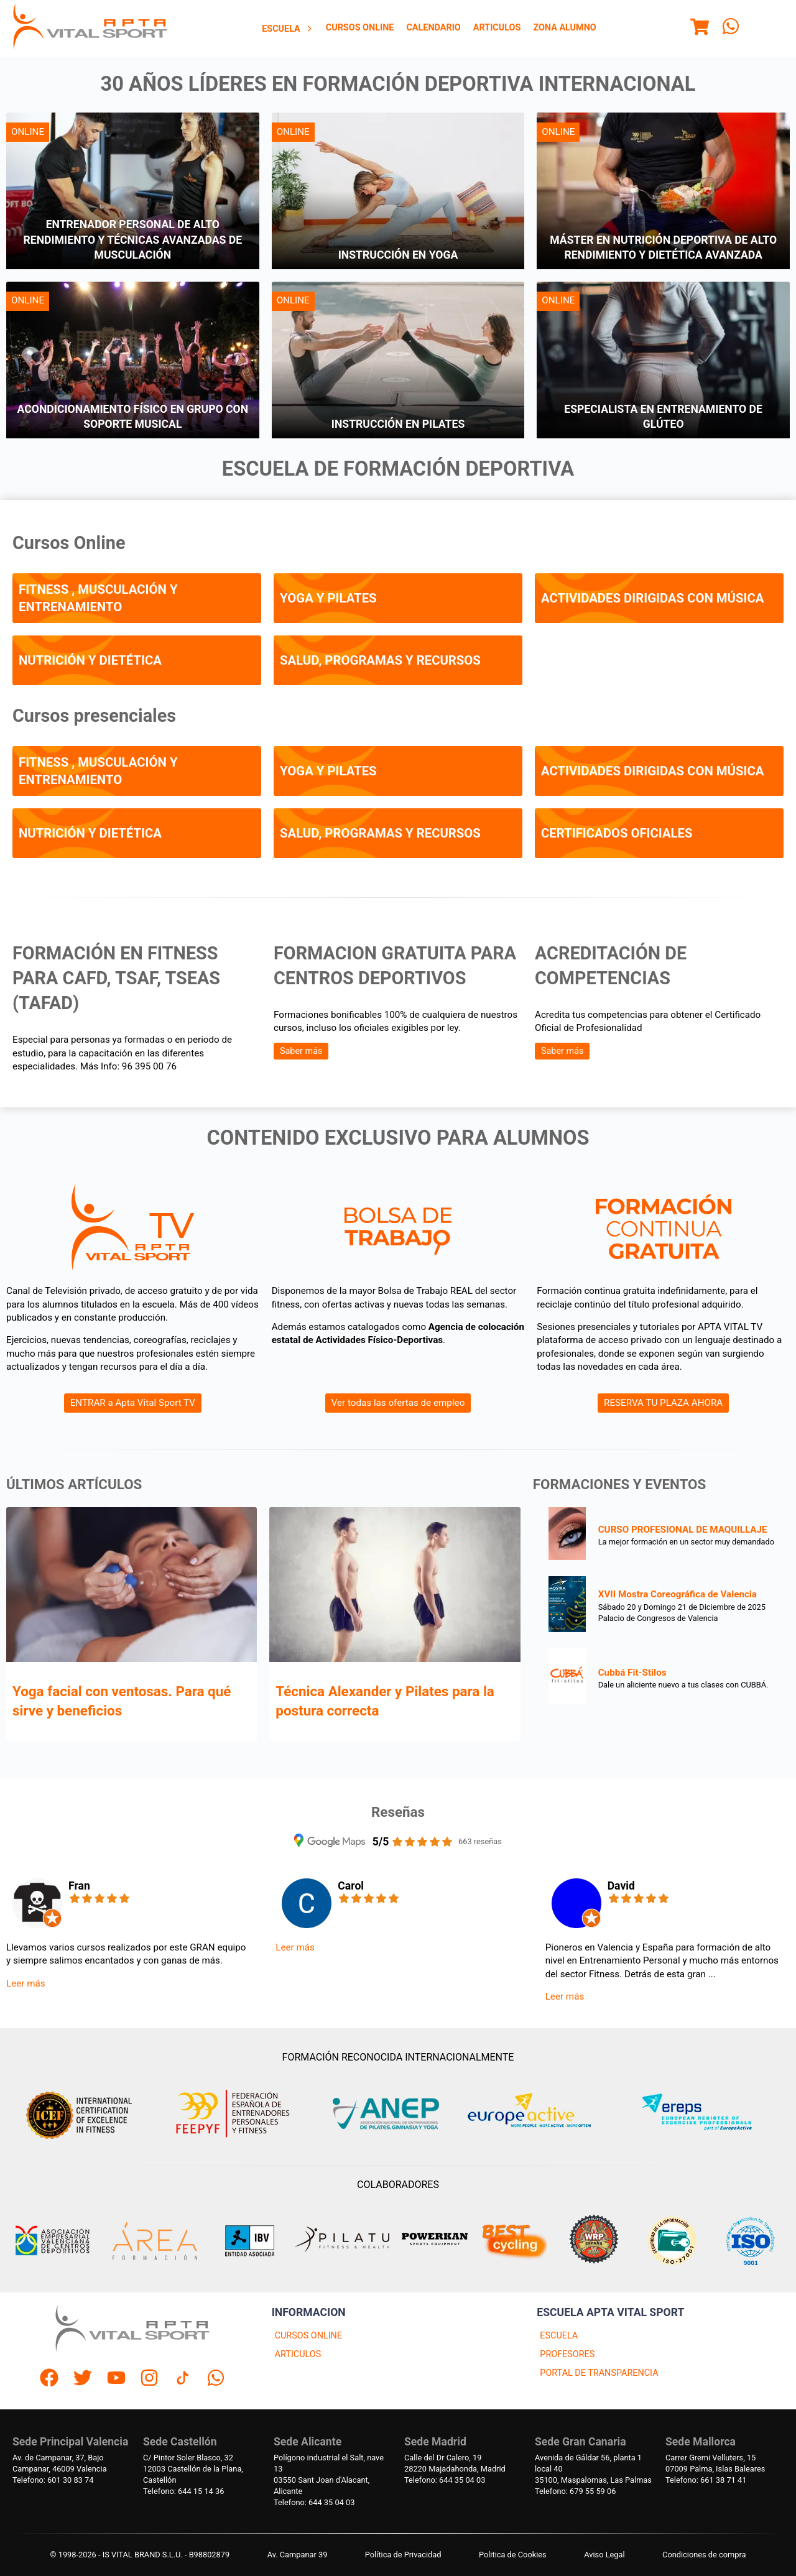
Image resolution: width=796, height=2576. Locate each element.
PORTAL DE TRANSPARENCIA (599, 2373)
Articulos (497, 27)
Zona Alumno (564, 27)
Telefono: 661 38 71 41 (705, 2480)
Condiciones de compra (704, 2554)
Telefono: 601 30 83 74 (52, 2480)
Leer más (25, 1983)
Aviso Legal (604, 2554)
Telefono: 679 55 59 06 (575, 2491)
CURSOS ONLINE (308, 2335)
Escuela (287, 29)
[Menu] (700, 28)
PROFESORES (567, 2354)
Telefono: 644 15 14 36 (183, 2491)
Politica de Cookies (513, 2554)
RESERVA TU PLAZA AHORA (663, 1402)
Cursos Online (360, 27)
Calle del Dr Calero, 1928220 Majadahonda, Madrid (455, 2463)
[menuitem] (288, 29)
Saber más (301, 1051)
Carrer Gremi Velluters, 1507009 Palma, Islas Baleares (715, 2463)
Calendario (433, 27)
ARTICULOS (298, 2354)
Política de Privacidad (403, 2554)
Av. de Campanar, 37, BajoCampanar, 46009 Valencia (59, 2463)
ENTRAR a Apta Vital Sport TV (132, 1402)
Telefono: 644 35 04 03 (314, 2502)
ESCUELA (559, 2335)
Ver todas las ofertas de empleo (398, 1402)
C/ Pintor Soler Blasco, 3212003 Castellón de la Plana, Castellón (193, 2469)
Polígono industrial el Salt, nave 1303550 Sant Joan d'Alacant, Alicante (329, 2474)
